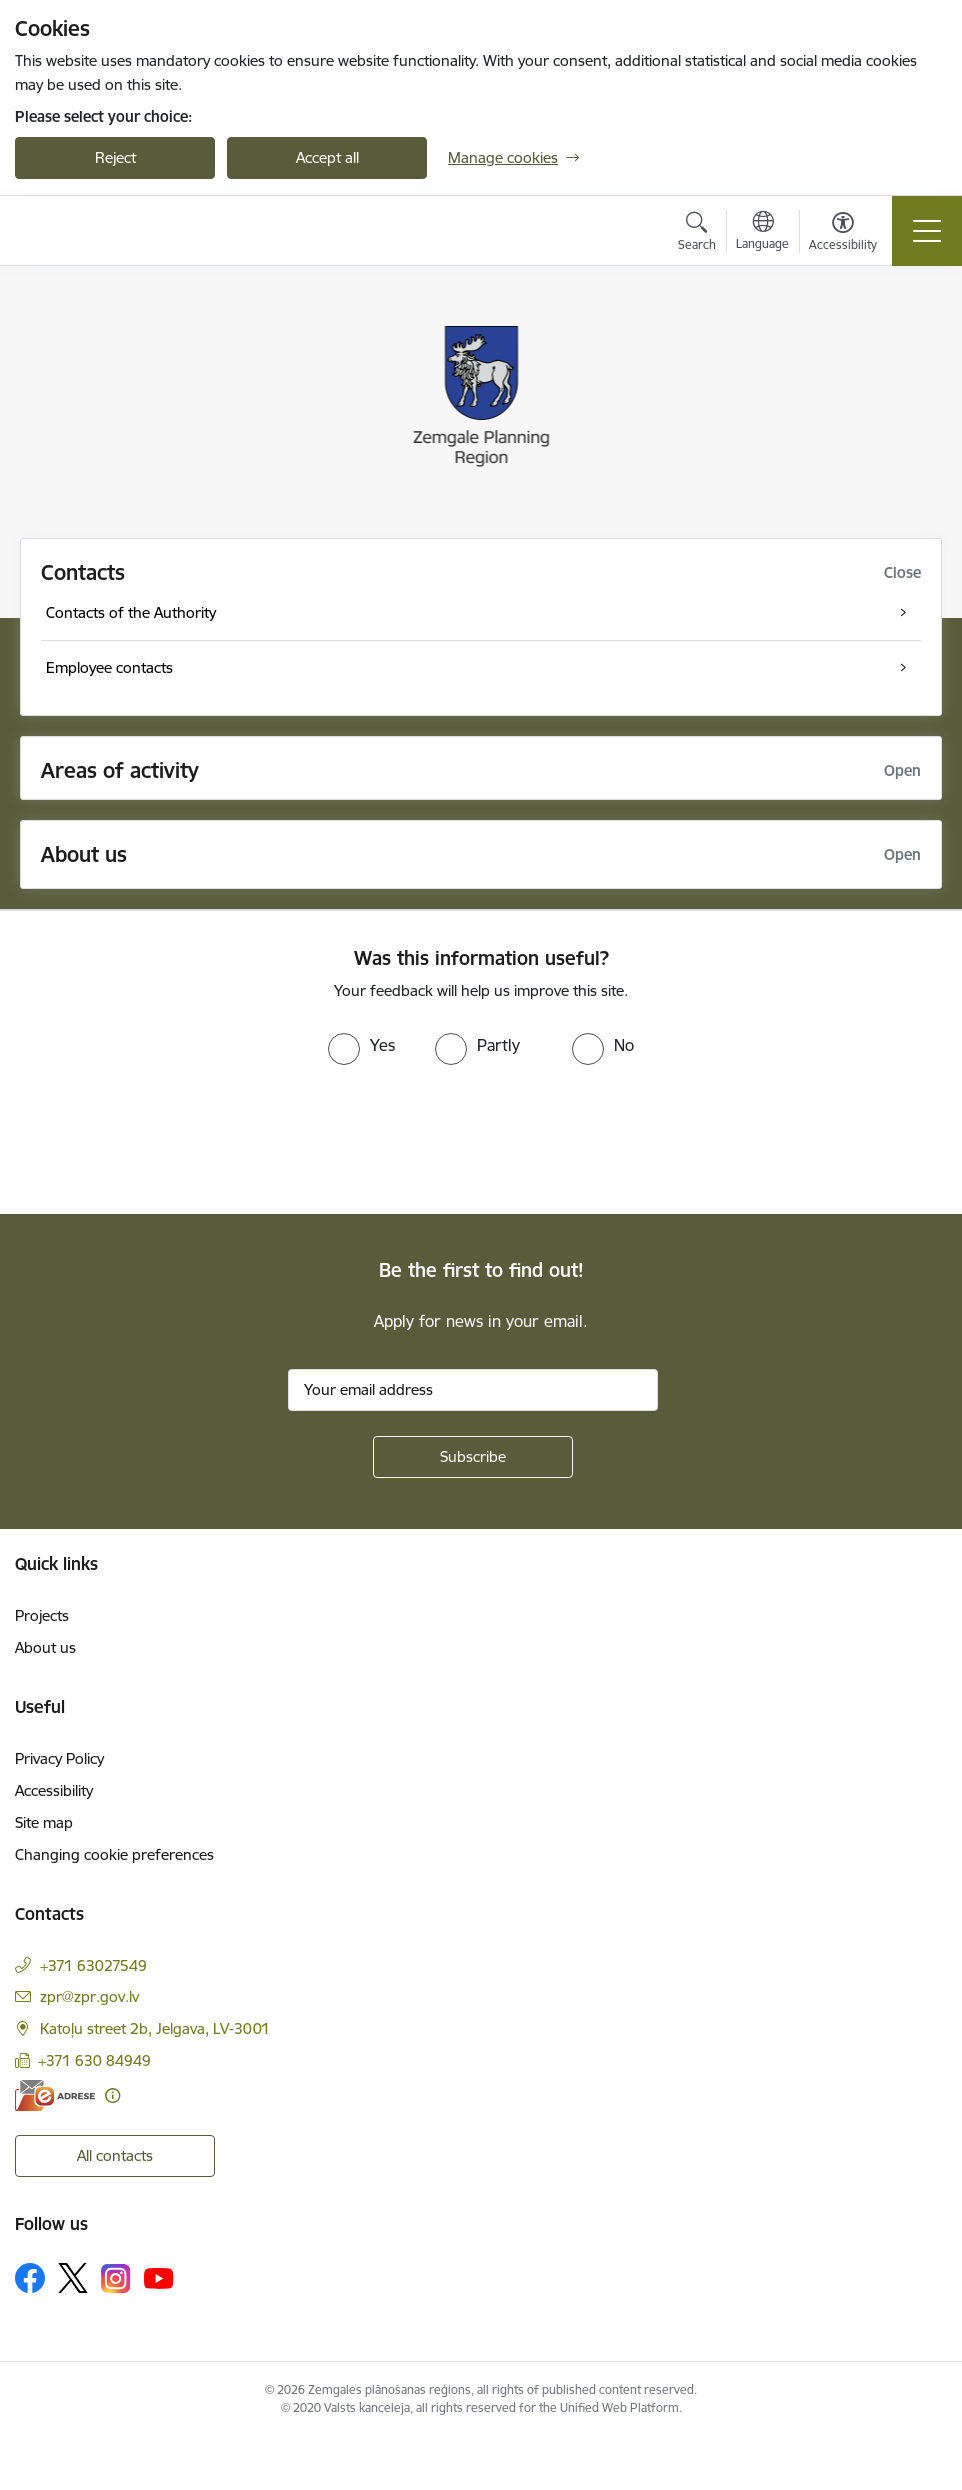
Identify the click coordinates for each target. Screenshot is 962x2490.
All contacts (115, 2155)
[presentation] (167, 1140)
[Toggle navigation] (927, 231)
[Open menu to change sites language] (762, 233)
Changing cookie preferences (114, 1854)
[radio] (361, 1045)
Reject (115, 157)
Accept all (327, 157)
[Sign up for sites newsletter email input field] (473, 1390)
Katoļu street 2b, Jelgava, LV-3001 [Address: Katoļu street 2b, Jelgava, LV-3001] (155, 2028)
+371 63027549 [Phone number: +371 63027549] (93, 1965)
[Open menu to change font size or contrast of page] (843, 234)
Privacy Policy (59, 1758)
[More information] (112, 2095)
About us (45, 1647)
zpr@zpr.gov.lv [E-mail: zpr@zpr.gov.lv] (89, 1996)
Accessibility (54, 1790)
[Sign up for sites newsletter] (473, 1457)
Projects (42, 1615)
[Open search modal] (697, 234)
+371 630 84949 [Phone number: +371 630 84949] (94, 2060)
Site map (44, 1822)
